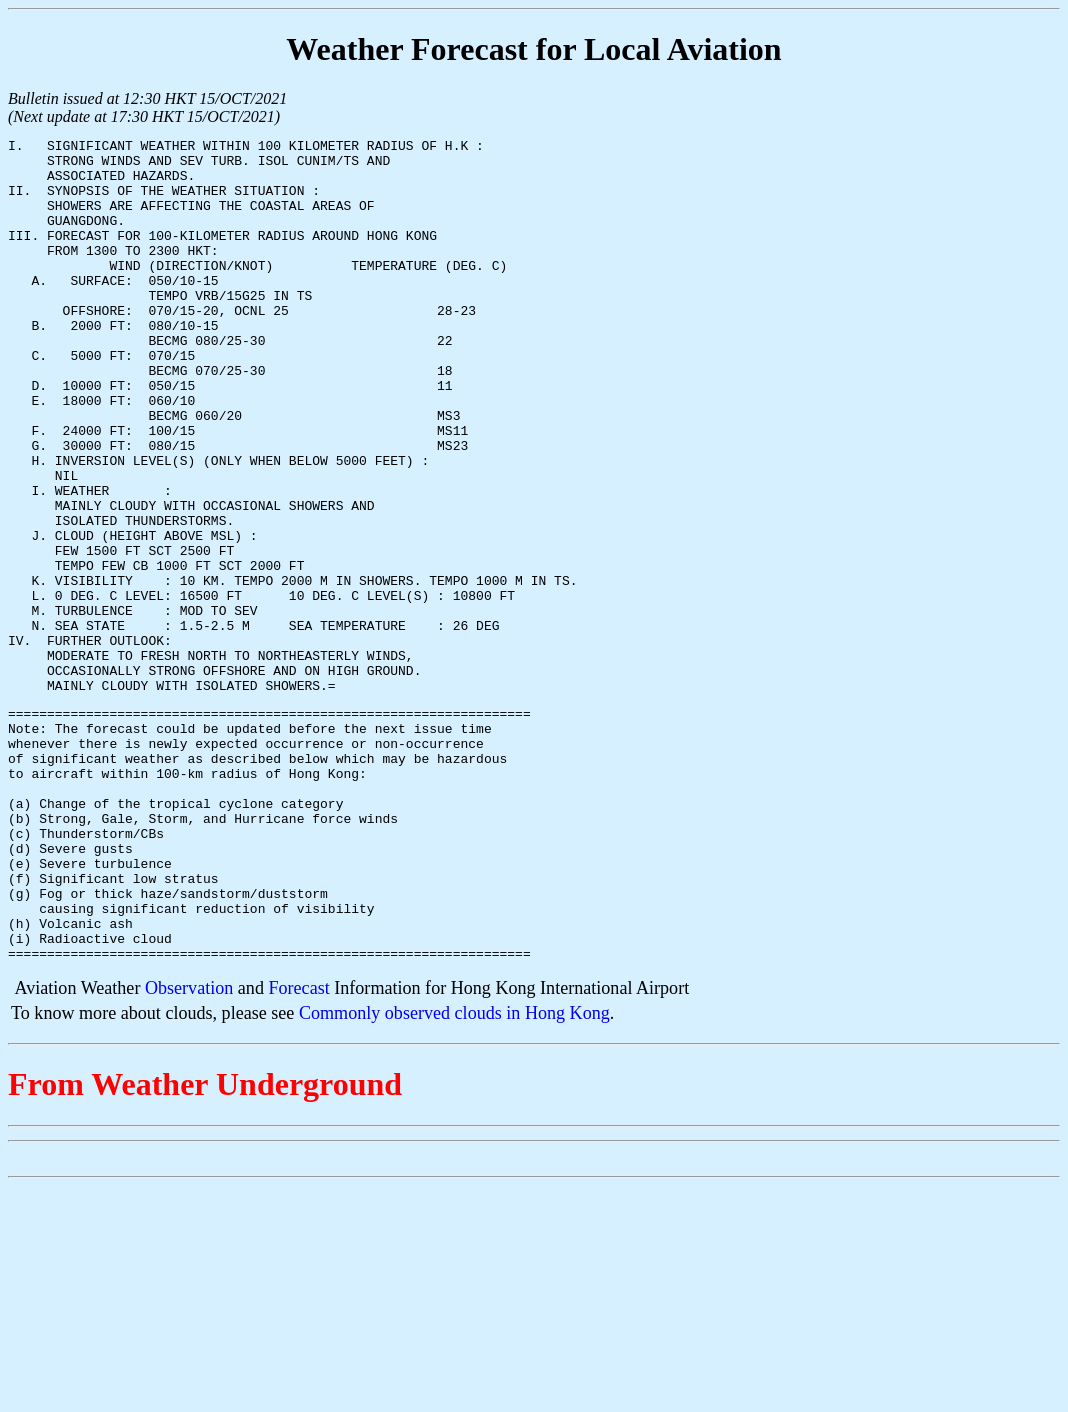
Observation (189, 1150)
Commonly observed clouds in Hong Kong (454, 1175)
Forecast (298, 1150)
